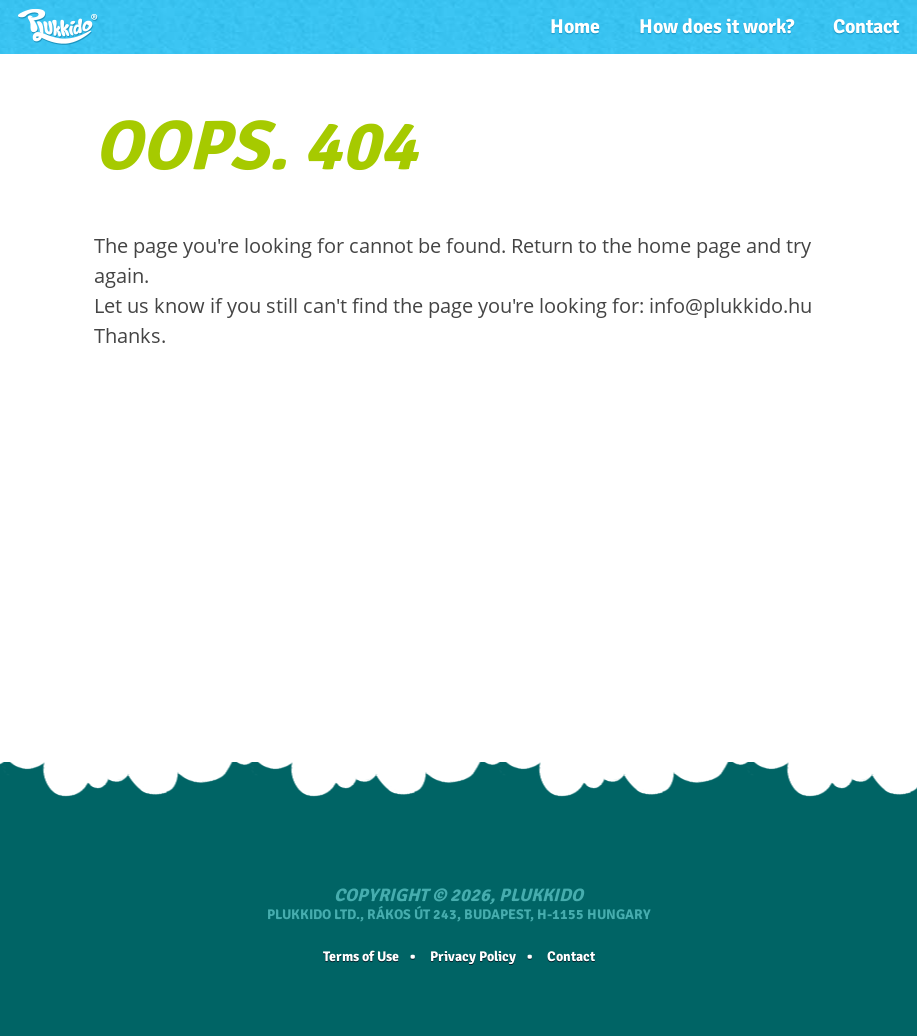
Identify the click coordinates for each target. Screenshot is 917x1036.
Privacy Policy (473, 956)
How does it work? (716, 26)
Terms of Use (361, 956)
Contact (866, 26)
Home (575, 26)
